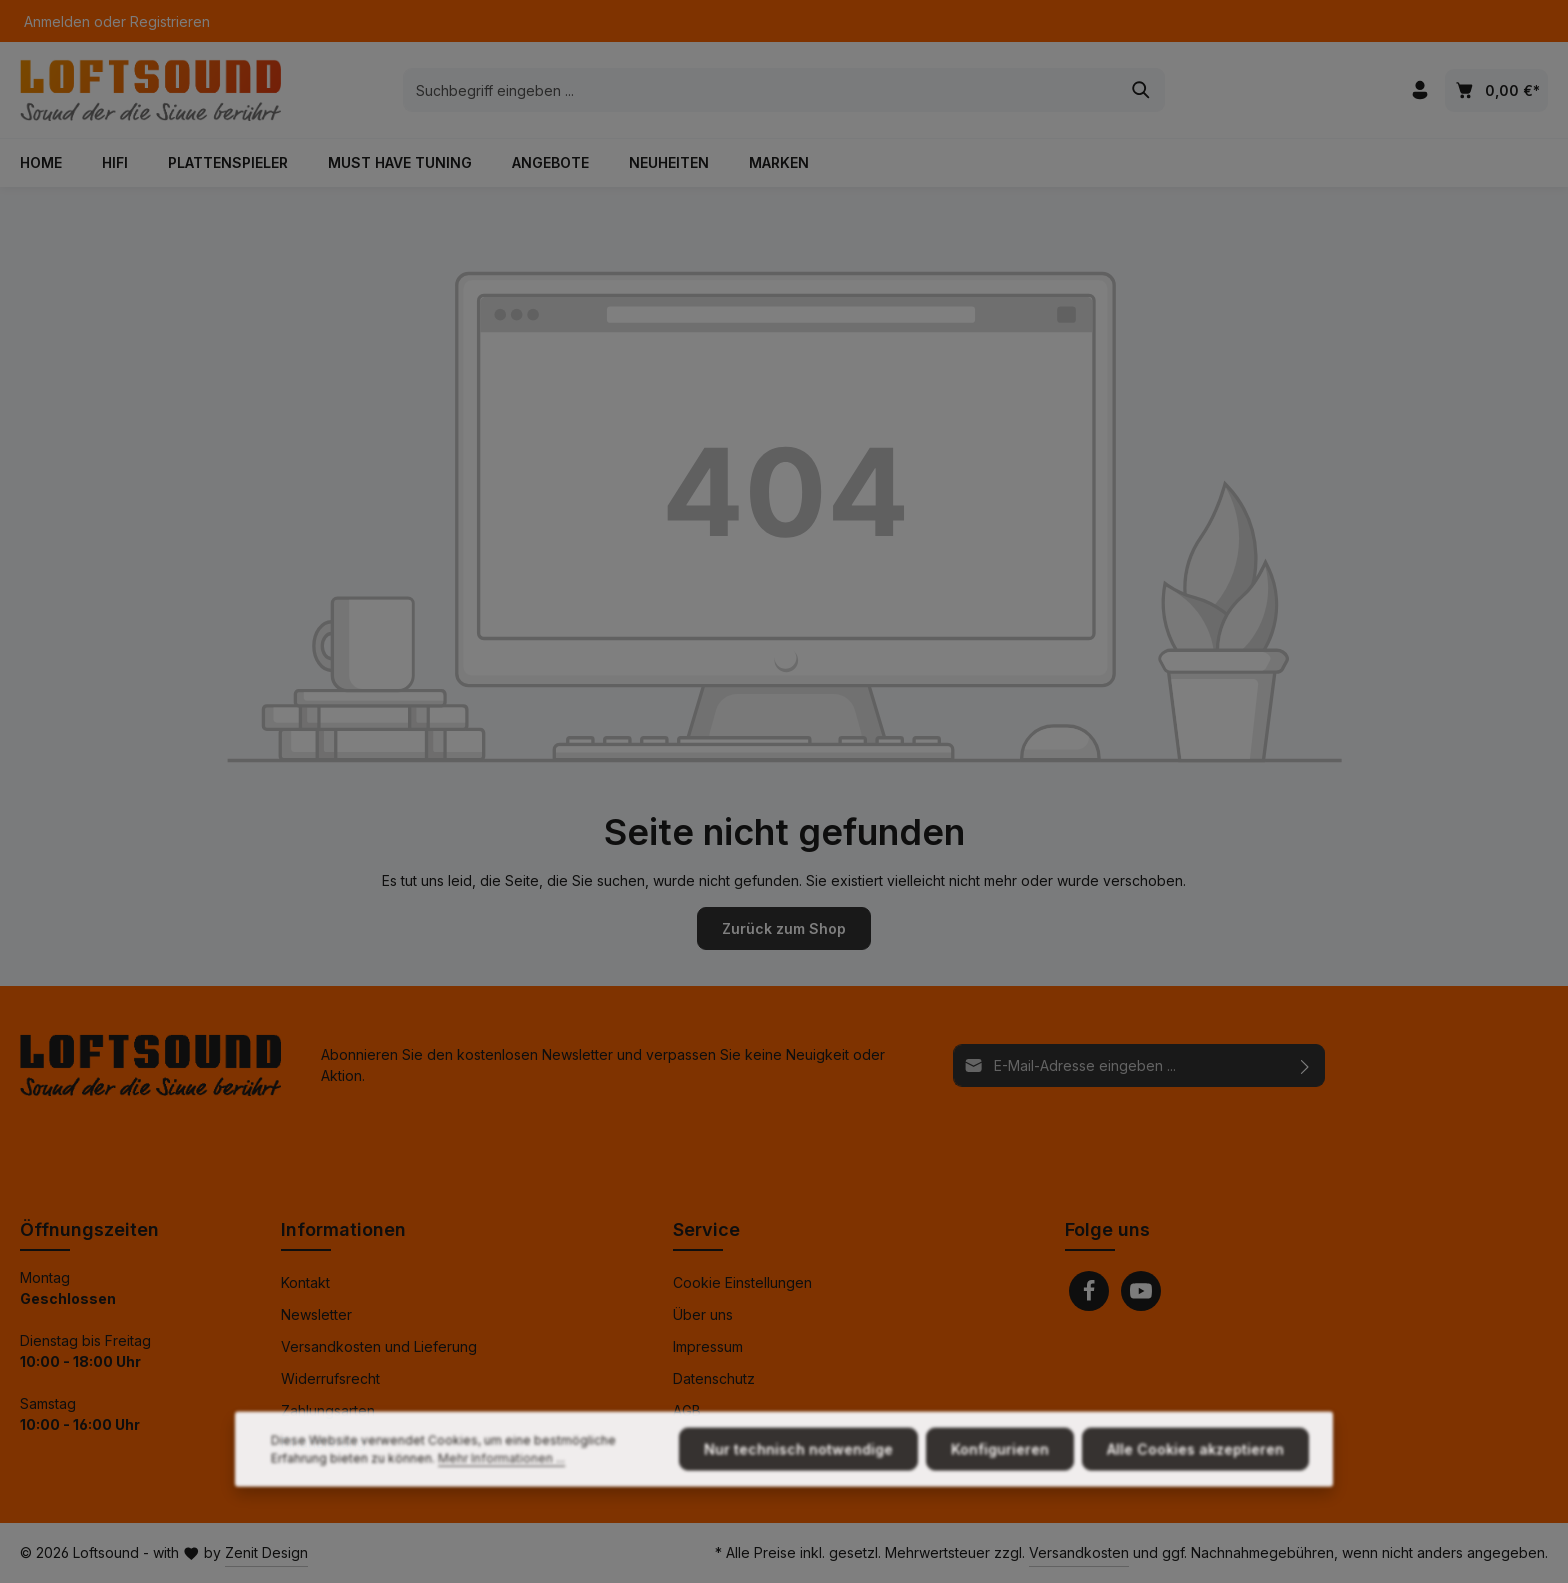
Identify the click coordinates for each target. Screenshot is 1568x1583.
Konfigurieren (1000, 1484)
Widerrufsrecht (330, 1378)
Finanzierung (323, 1442)
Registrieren (170, 21)
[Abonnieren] (1305, 1064)
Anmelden (57, 21)
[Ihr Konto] (1419, 90)
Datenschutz (714, 1378)
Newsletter (316, 1314)
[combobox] (761, 90)
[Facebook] (1089, 1291)
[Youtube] (1141, 1291)
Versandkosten (1079, 1552)
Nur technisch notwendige (798, 1484)
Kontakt (305, 1282)
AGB (687, 1410)
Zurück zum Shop (784, 928)
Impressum (708, 1346)
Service (706, 1229)
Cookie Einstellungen (742, 1282)
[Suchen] (1141, 90)
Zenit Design (266, 1552)
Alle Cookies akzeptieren (1195, 1484)
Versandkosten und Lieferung (379, 1346)
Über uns (703, 1314)
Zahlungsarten (328, 1410)
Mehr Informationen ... (501, 1493)
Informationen (343, 1229)
